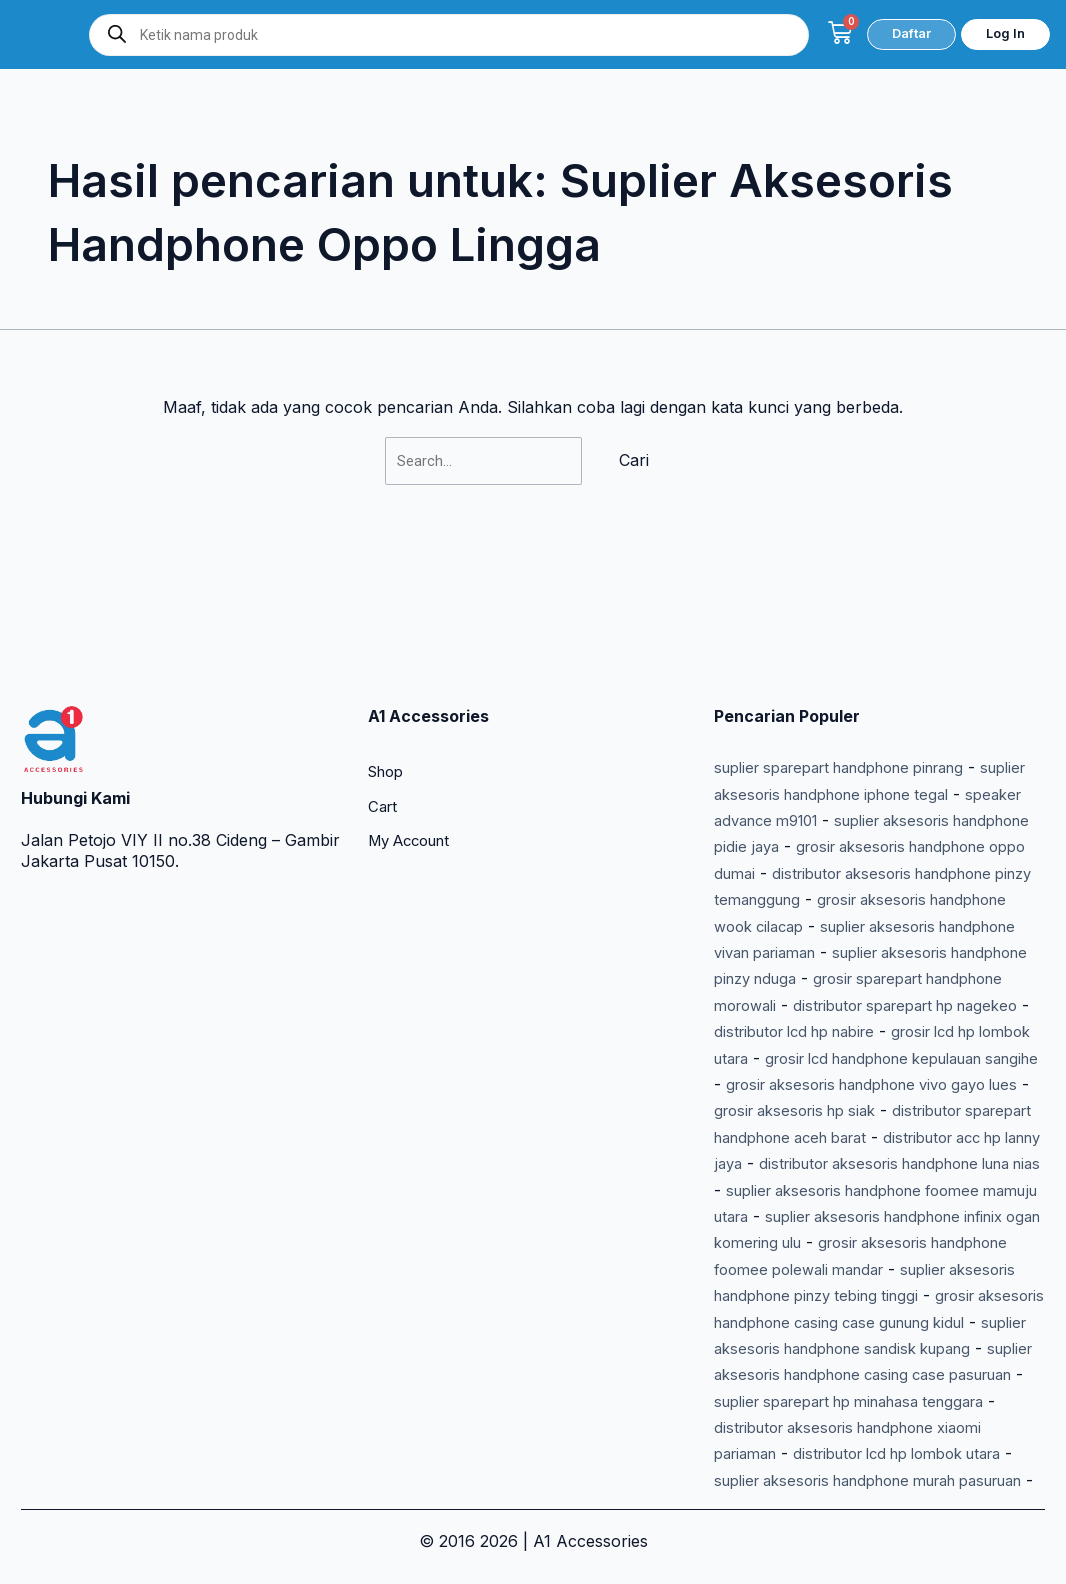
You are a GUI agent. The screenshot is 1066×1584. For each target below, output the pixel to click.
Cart (384, 677)
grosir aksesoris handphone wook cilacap (872, 794)
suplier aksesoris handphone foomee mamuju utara (866, 1137)
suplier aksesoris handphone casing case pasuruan (853, 1348)
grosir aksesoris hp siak (803, 1032)
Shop (388, 641)
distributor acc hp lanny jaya (822, 1084)
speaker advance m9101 (805, 689)
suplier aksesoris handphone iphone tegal (872, 662)
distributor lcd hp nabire (887, 926)
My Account (415, 713)
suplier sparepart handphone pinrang (856, 636)
